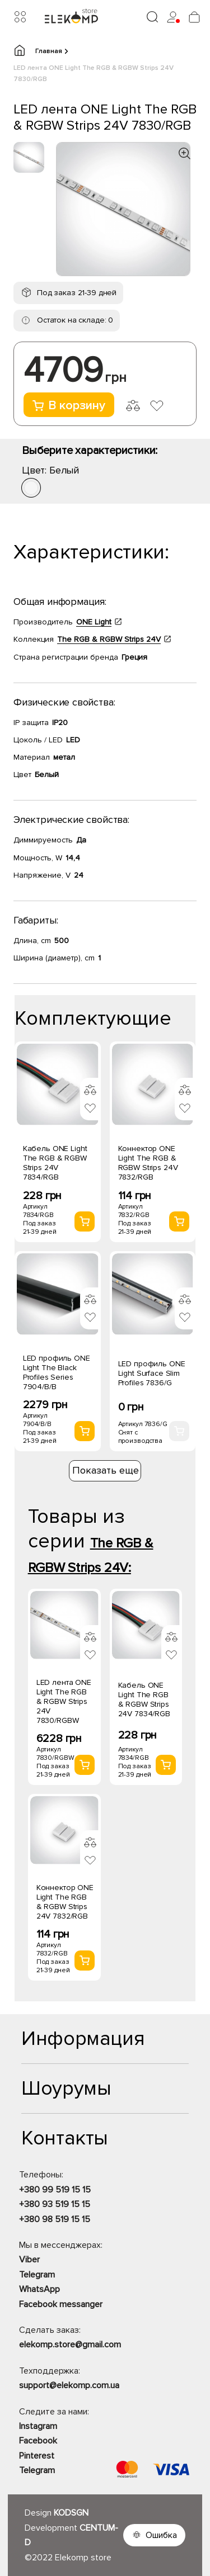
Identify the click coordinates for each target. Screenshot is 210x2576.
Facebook (38, 2440)
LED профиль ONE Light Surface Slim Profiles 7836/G (151, 1373)
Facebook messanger (60, 2304)
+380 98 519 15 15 (54, 2219)
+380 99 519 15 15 (55, 2189)
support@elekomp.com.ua (69, 2385)
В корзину (68, 405)
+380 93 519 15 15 (54, 2204)
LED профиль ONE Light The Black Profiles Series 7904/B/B (56, 1372)
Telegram (37, 2274)
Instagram (38, 2426)
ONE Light (93, 622)
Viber (29, 2259)
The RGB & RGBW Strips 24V (109, 639)
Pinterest (36, 2455)
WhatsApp (39, 2289)
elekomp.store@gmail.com (70, 2344)
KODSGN (71, 2512)
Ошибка (161, 2535)
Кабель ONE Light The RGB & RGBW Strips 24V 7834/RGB (55, 1163)
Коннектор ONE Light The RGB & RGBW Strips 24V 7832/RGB (148, 1163)
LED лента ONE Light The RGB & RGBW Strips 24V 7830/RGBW (63, 1701)
